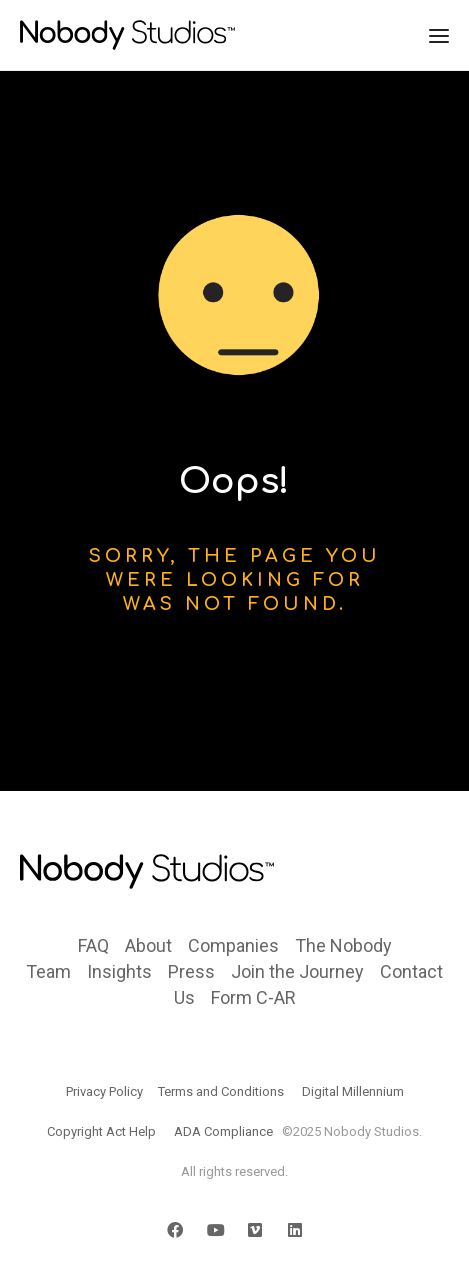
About (148, 945)
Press (191, 971)
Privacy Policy (104, 1091)
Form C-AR (253, 997)
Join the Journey (297, 971)
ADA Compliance (223, 1131)
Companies (233, 945)
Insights (119, 971)
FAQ (93, 945)
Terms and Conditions (221, 1091)
